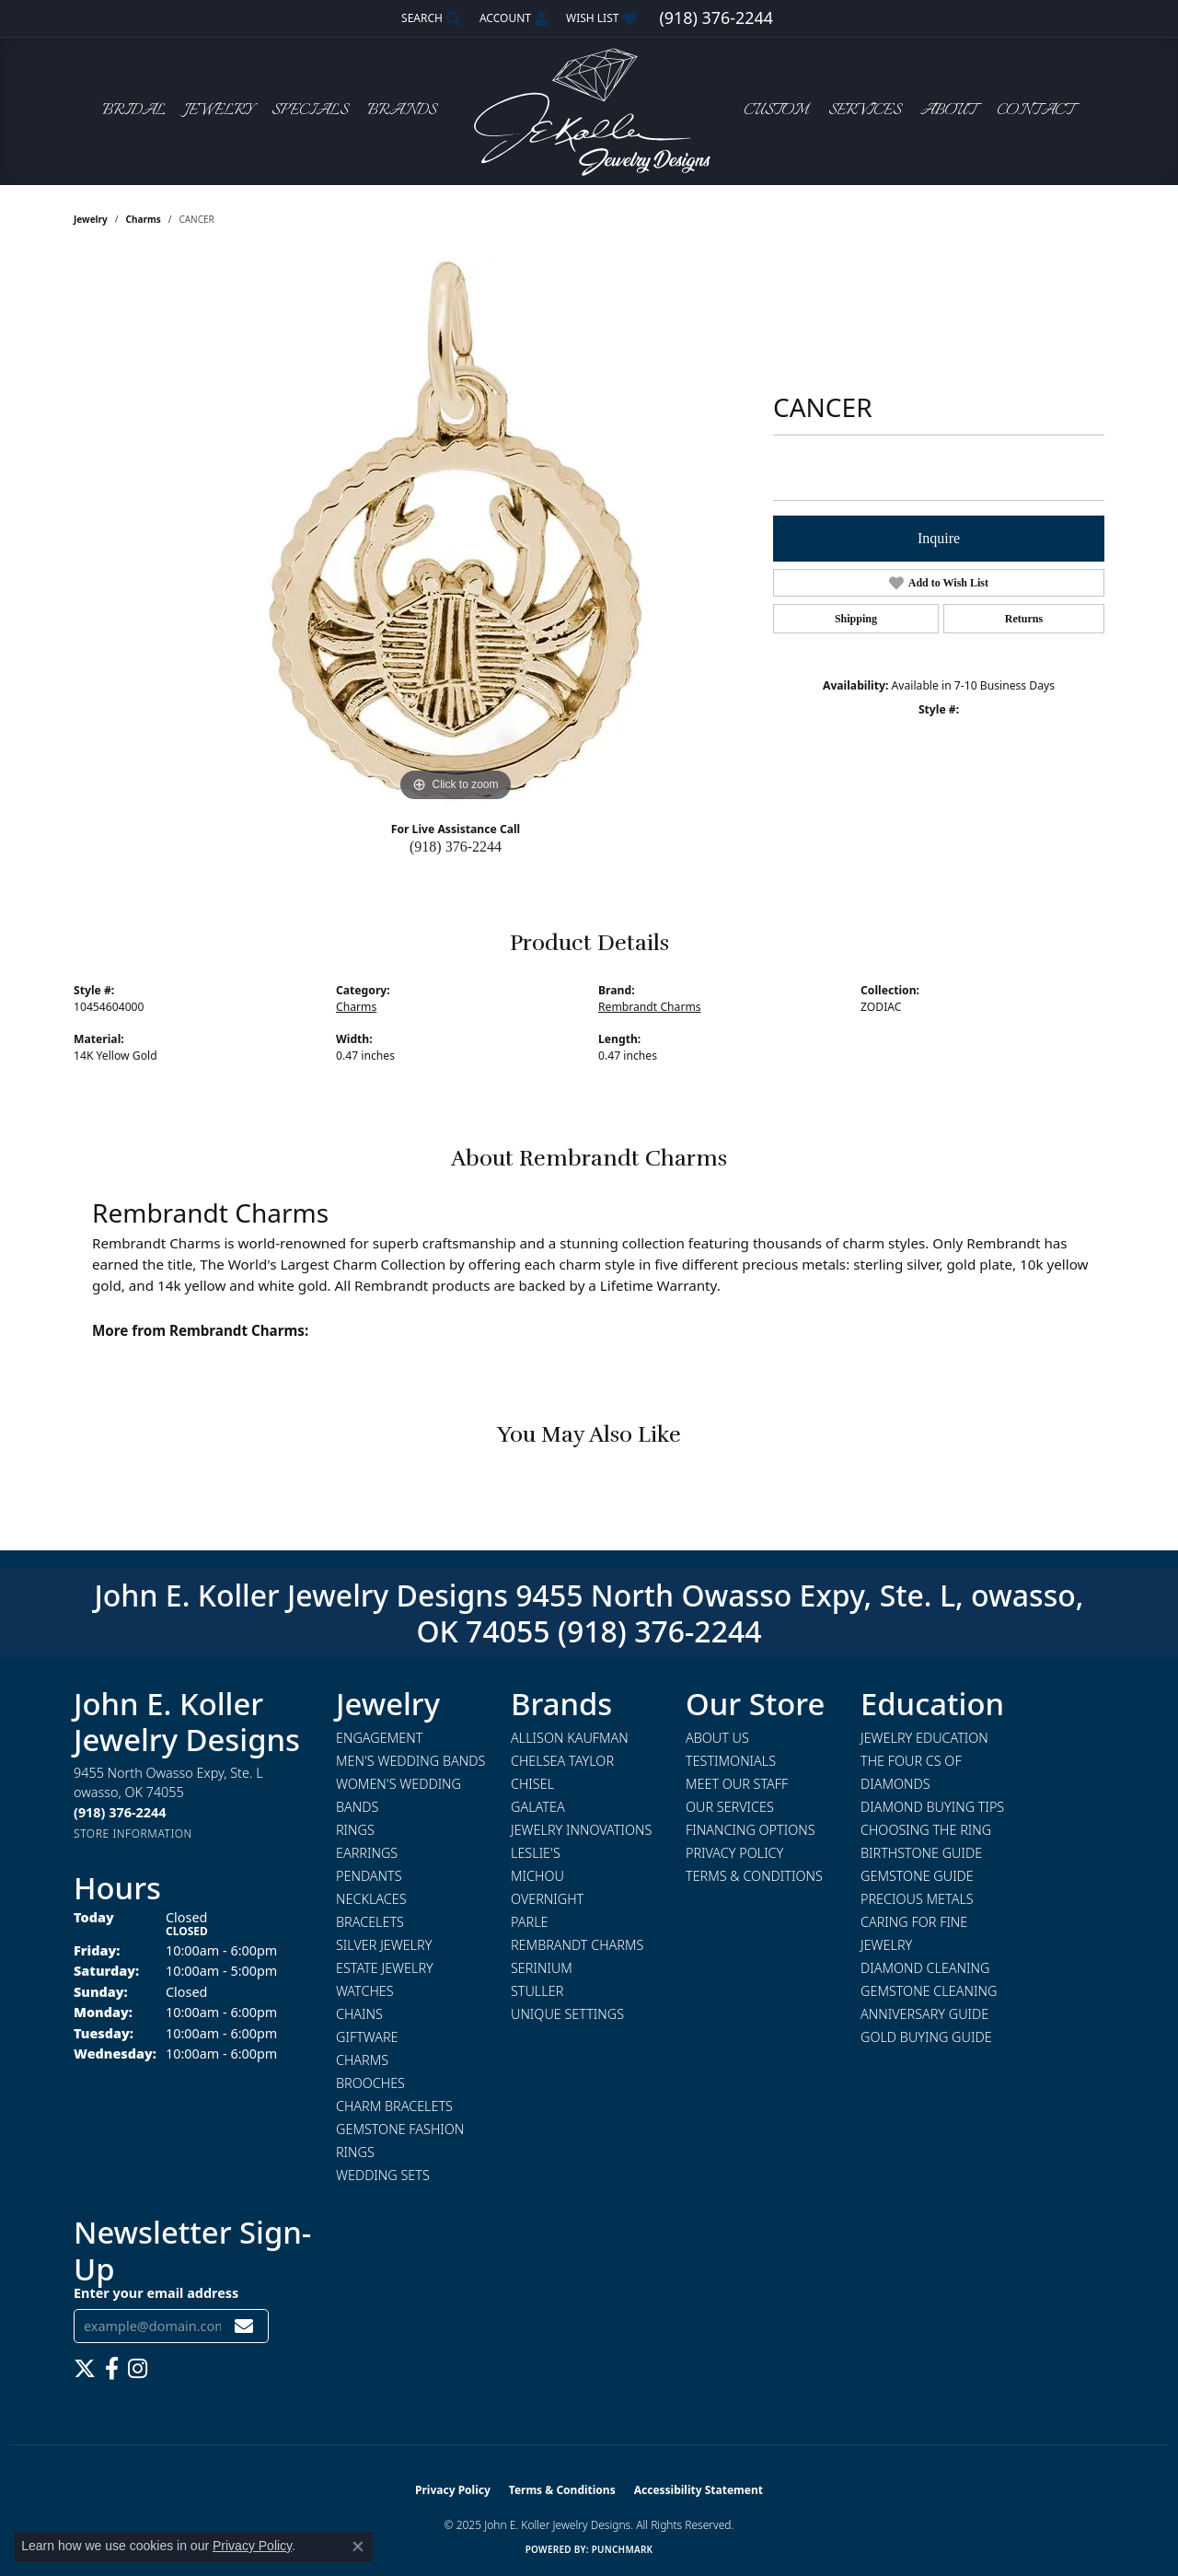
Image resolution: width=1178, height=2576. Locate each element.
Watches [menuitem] (365, 1991)
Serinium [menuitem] (541, 1968)
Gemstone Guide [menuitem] (917, 1876)
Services (864, 110)
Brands (401, 110)
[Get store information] (133, 1833)
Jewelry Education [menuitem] (924, 1737)
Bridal (134, 110)
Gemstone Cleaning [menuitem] (928, 1991)
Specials (309, 110)
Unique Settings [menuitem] (567, 2014)
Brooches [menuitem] (370, 2083)
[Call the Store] (120, 1812)
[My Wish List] (601, 18)
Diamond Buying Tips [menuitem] (932, 1807)
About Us (717, 1737)
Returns (1024, 618)
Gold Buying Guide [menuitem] (926, 2037)
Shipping (856, 618)
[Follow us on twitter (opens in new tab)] (85, 2369)
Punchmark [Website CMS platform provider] (622, 2549)
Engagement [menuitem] (379, 1737)
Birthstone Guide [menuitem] (921, 1853)
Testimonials (731, 1761)
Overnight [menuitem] (547, 1899)
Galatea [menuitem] (538, 1807)
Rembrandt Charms (649, 1007)
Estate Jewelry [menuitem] (384, 1968)
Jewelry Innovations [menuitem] (581, 1830)
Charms (143, 219)
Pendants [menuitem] (369, 1876)
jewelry (91, 219)
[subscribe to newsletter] (244, 2326)
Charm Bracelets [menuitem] (394, 2106)
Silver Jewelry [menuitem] (384, 1945)
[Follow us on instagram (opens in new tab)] (137, 2369)
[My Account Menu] (513, 18)
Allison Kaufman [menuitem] (570, 1737)
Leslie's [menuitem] (535, 1853)
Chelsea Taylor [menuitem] (562, 1761)
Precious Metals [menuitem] (917, 1899)
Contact (1035, 110)
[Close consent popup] (358, 2546)
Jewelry (219, 110)
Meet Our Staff (737, 1784)
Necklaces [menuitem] (371, 1899)
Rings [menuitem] (355, 1830)
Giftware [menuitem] (367, 2037)
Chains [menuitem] (359, 2014)
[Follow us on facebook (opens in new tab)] (112, 2369)
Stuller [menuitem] (537, 1991)
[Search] (431, 18)
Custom (776, 110)
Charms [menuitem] (362, 2060)
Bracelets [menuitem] (370, 1922)
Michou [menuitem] (537, 1876)
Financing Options (750, 1830)
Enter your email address (156, 2293)
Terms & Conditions (754, 1876)
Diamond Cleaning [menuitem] (924, 1968)
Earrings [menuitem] (367, 1853)
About (948, 110)
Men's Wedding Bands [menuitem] (410, 1761)
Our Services (730, 1807)
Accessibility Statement (698, 2490)
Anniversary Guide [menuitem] (924, 2014)
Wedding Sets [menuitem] (383, 2175)
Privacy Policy (734, 1853)
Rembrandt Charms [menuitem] (577, 1945)
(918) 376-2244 (456, 846)
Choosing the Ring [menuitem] (925, 1830)
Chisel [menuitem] (532, 1784)
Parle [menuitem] (530, 1922)
